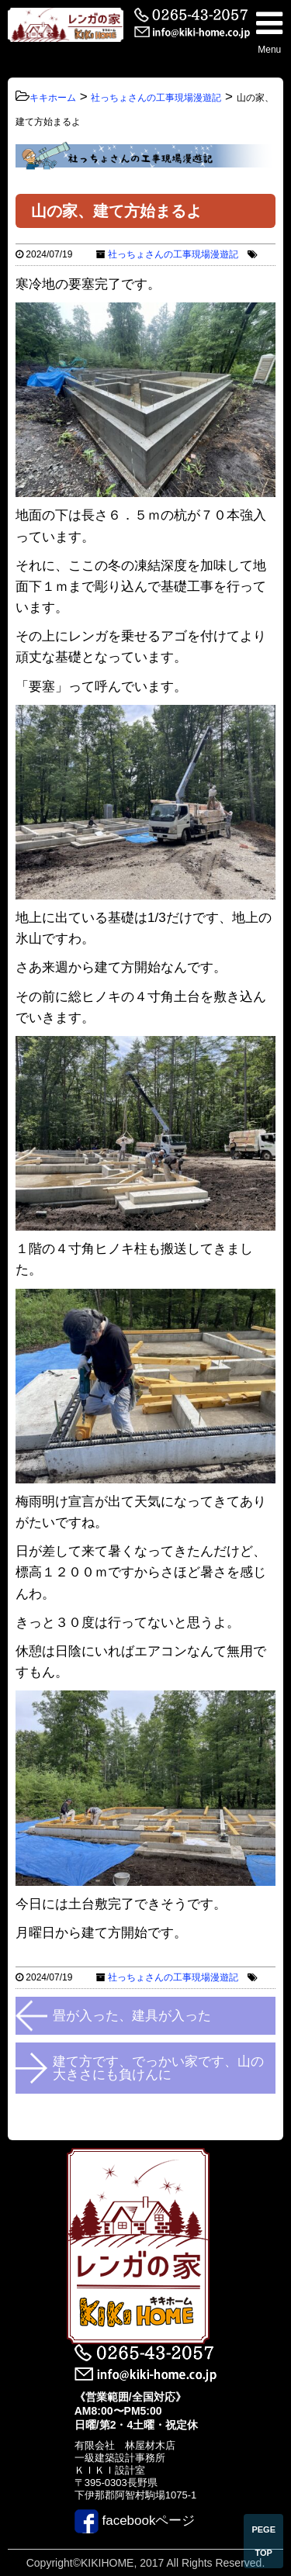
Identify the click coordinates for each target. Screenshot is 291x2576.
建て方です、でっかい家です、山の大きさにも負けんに (158, 2068)
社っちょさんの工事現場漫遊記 (173, 254)
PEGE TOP (263, 2541)
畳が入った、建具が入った (132, 2015)
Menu (269, 31)
